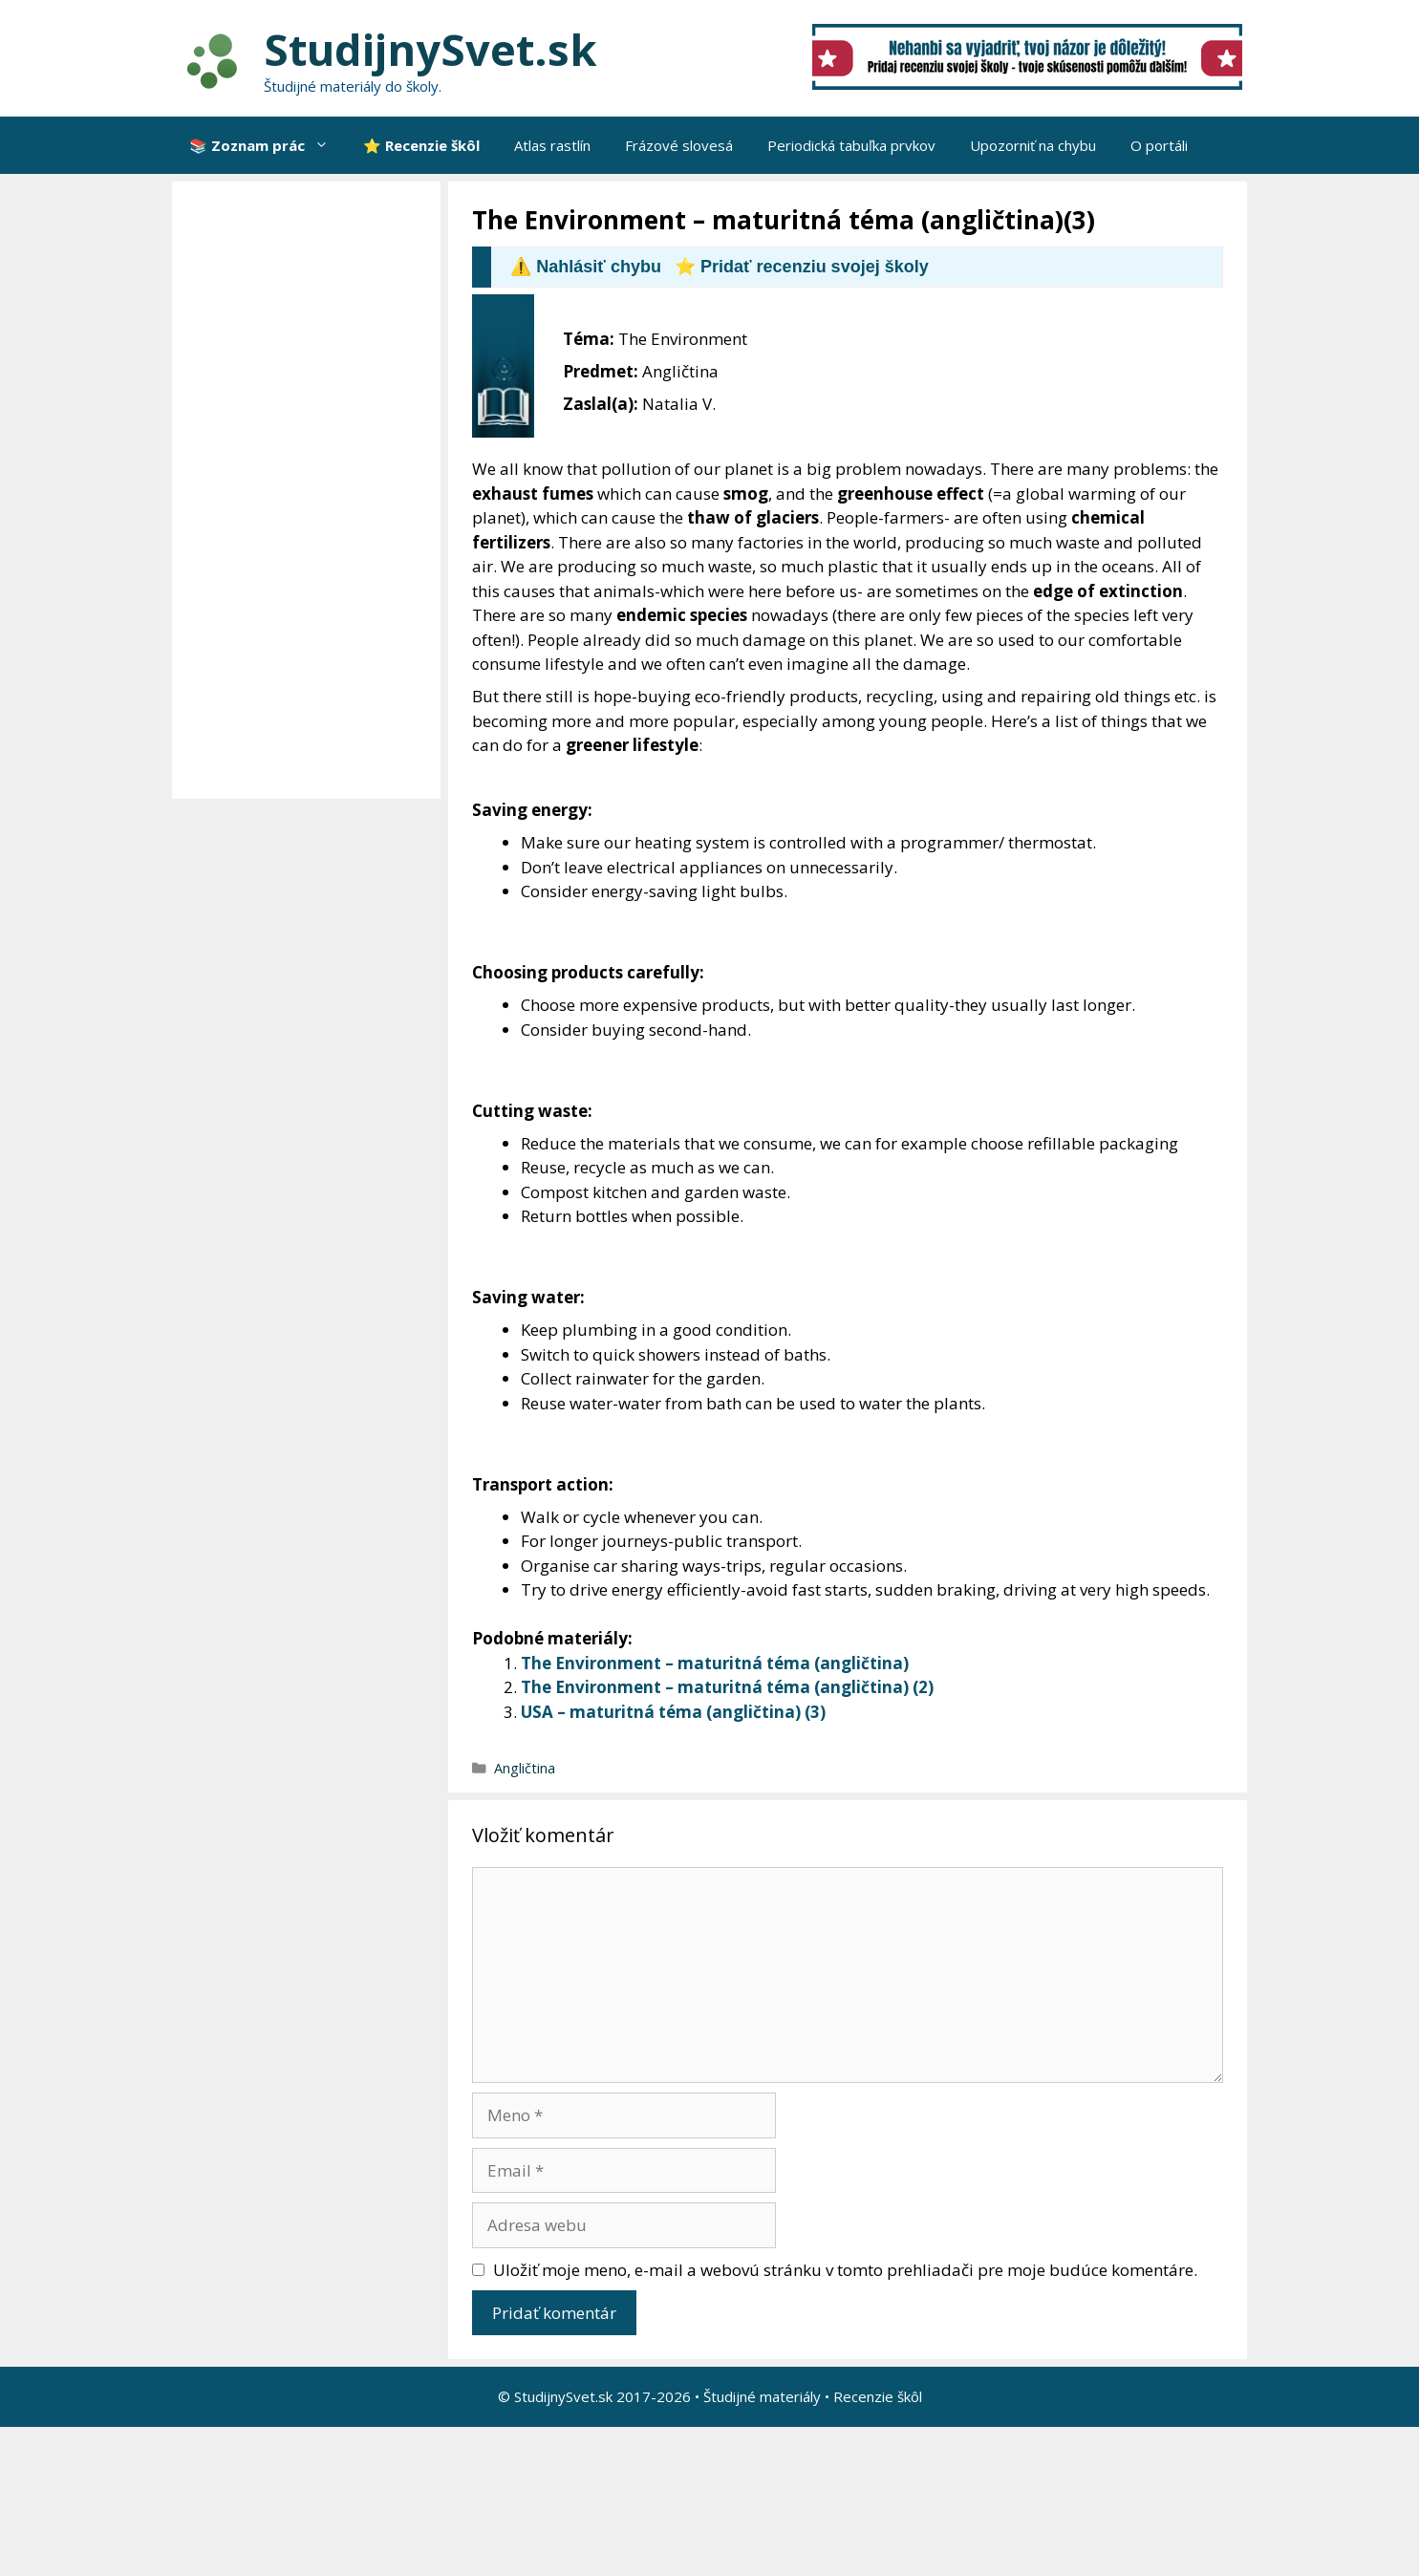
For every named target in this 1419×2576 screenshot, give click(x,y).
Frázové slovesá (679, 145)
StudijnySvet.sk (430, 49)
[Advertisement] (311, 490)
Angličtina (524, 1768)
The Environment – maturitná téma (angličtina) (715, 1663)
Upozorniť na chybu (1033, 145)
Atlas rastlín (552, 145)
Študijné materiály (762, 2396)
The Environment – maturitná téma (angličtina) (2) (727, 1687)
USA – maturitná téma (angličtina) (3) (673, 1712)
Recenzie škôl (877, 2396)
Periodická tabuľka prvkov (851, 145)
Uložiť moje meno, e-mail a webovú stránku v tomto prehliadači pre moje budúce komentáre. (845, 2270)
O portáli (1159, 145)
